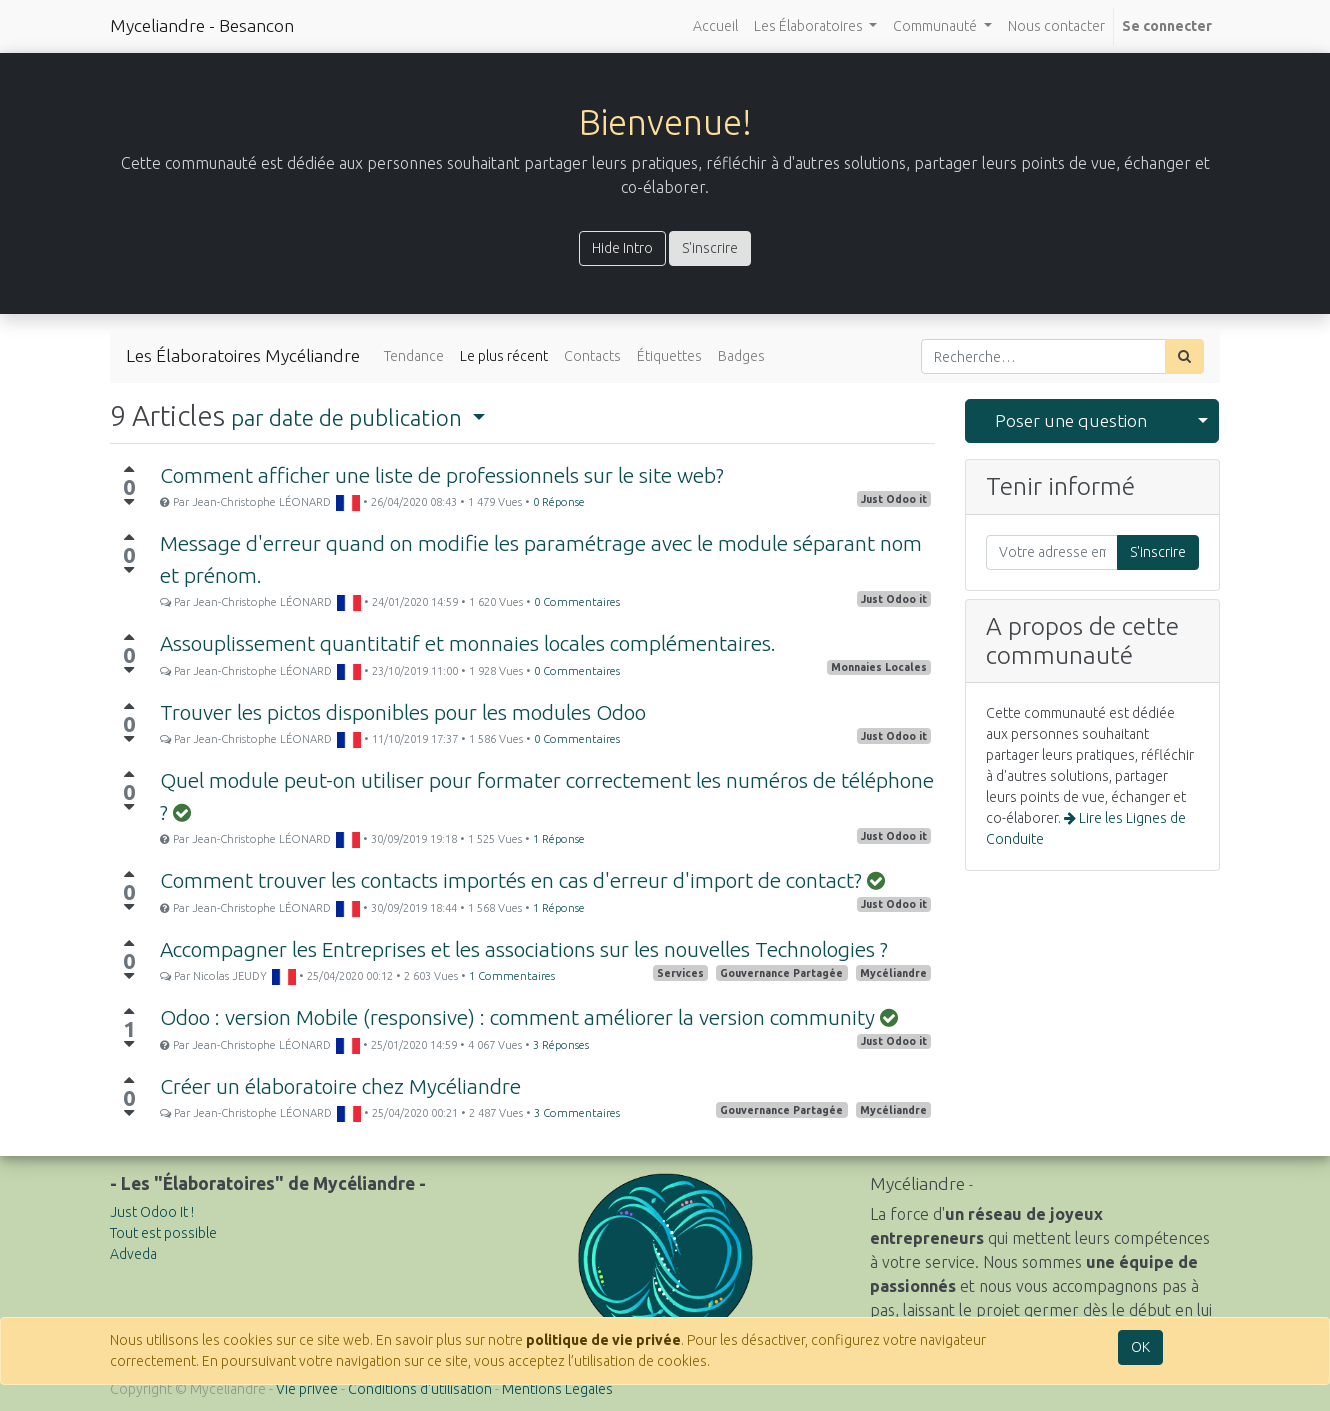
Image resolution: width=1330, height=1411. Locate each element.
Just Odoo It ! (152, 1212)
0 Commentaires (577, 602)
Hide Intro (622, 248)
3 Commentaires (577, 1113)
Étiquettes (669, 356)
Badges (741, 356)
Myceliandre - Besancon (202, 25)
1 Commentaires (512, 976)
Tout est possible (163, 1233)
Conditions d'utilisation (420, 1389)
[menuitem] (715, 26)
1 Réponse (559, 839)
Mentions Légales (557, 1389)
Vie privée (307, 1389)
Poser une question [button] (1071, 420)
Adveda (133, 1254)
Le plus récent (504, 356)
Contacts (592, 356)
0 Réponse (559, 502)
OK (1140, 1347)
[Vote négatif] (129, 502)
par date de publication (349, 417)
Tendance (414, 356)
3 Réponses (561, 1045)
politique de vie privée (603, 1340)
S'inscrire (710, 248)
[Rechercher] (1184, 356)
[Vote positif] (129, 469)
